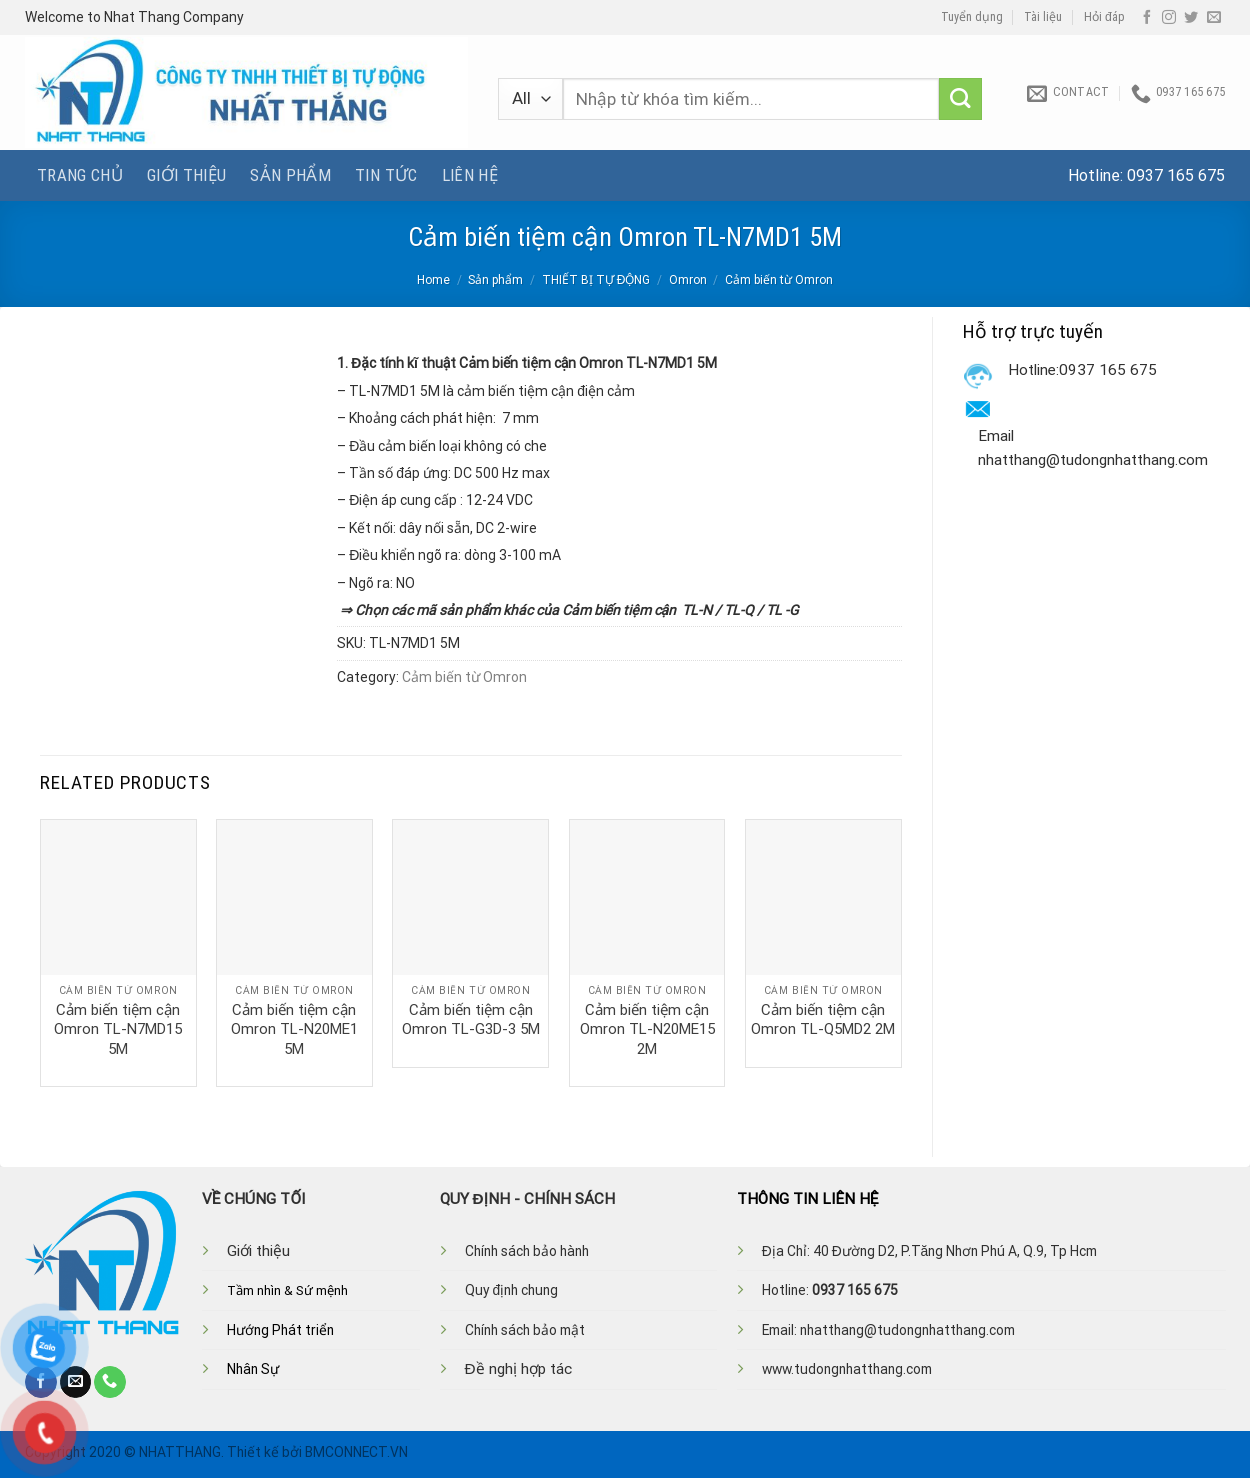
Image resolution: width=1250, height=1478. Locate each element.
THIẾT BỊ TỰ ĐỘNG (596, 280)
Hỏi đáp (1104, 17)
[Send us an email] (1214, 18)
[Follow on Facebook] (1147, 18)
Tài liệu (1043, 17)
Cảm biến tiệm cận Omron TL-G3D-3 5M (471, 1020)
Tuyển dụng (972, 17)
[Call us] (110, 1382)
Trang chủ (80, 175)
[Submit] (960, 99)
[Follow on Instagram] (1169, 18)
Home (433, 280)
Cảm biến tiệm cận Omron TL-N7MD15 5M (118, 1029)
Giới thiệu (186, 175)
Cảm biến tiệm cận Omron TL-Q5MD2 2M (823, 1020)
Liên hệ (470, 175)
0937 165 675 (1176, 175)
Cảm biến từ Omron (779, 280)
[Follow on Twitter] (1191, 18)
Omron (688, 280)
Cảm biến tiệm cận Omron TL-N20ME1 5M (294, 1029)
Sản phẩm (290, 175)
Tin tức (386, 175)
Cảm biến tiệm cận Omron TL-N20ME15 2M (647, 1029)
